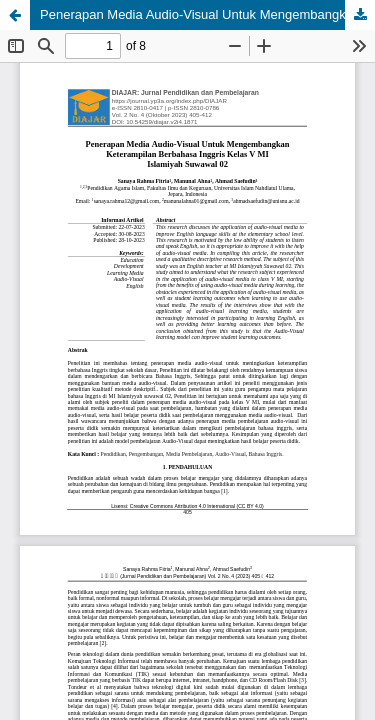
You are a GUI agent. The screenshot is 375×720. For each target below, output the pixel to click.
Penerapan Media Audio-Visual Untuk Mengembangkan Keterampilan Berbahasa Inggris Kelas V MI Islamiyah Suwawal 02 (207, 14)
